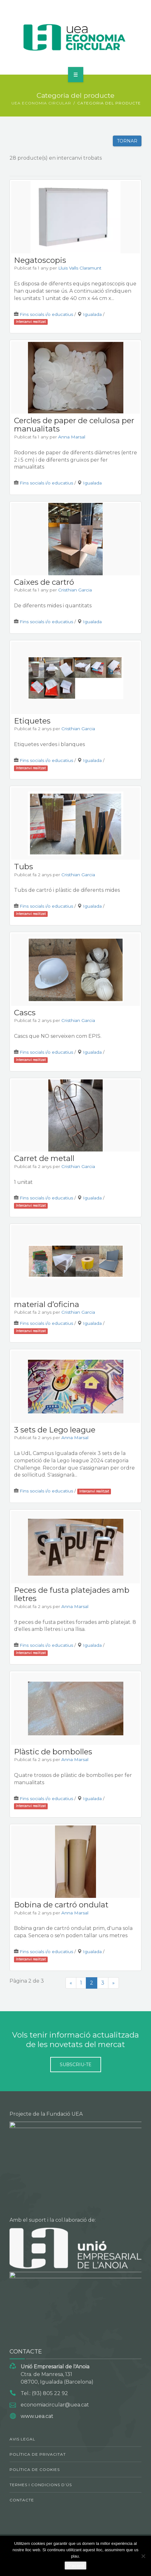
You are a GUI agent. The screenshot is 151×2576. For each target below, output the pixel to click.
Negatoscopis (40, 260)
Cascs (25, 1012)
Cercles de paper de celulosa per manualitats (74, 424)
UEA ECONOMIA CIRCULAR (41, 103)
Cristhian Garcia (75, 589)
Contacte (22, 2500)
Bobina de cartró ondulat (61, 1904)
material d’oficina (46, 1304)
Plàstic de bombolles (53, 1751)
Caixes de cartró (44, 582)
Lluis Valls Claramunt (79, 267)
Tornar (127, 141)
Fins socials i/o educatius (46, 314)
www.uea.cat (37, 2416)
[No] (143, 2556)
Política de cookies (35, 2469)
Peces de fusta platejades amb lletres (71, 1594)
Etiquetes (32, 720)
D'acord (75, 2565)
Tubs (23, 866)
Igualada (92, 314)
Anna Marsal (71, 436)
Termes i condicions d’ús (41, 2484)
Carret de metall (44, 1158)
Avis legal (22, 2439)
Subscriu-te (76, 2064)
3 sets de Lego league (54, 1429)
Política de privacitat (38, 2454)
